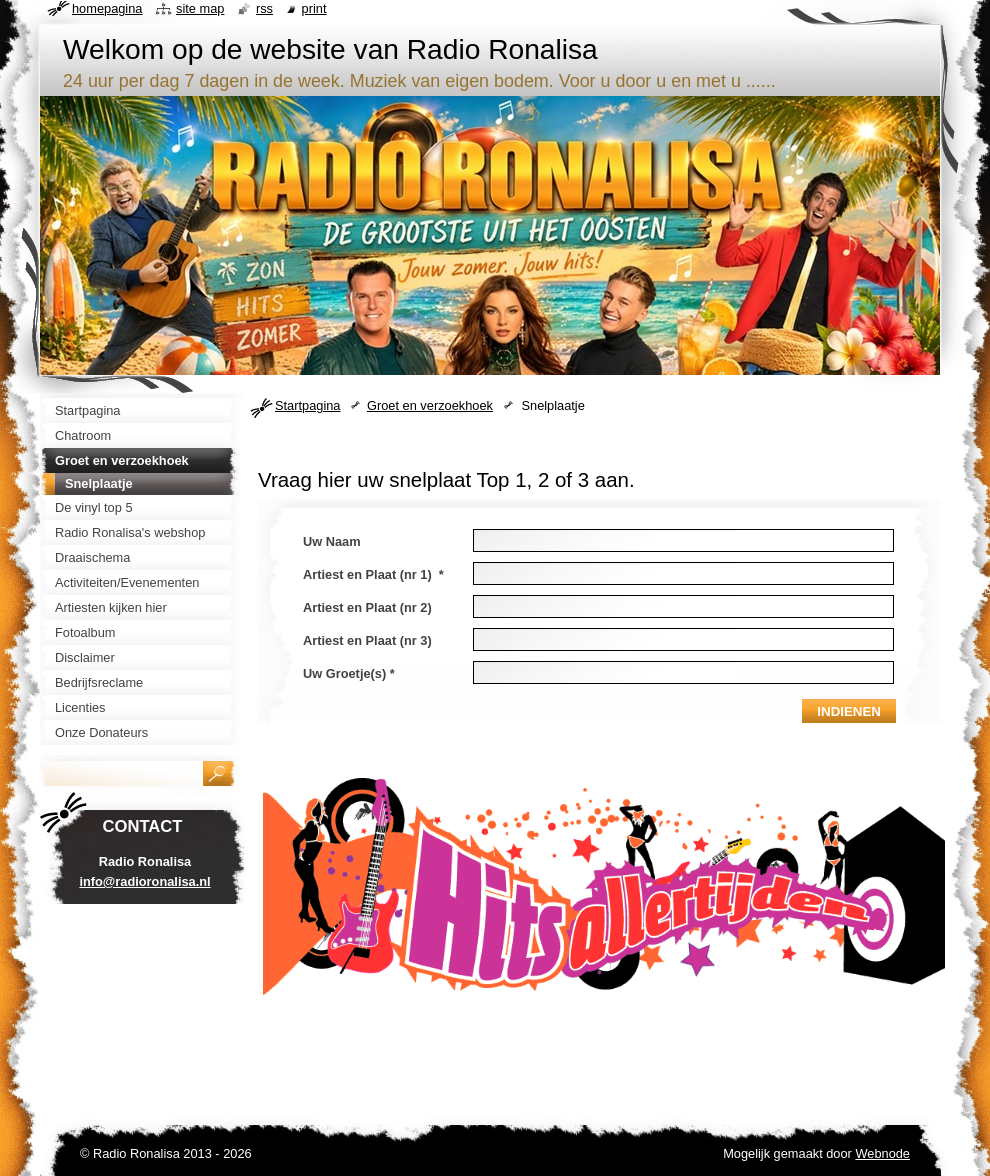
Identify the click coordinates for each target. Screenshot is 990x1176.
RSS (264, 8)
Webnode (882, 1153)
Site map (200, 8)
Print (314, 8)
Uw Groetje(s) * (349, 673)
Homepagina (107, 8)
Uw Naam (332, 541)
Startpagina (307, 405)
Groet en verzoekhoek (430, 405)
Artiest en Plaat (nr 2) (367, 607)
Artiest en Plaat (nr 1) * (373, 574)
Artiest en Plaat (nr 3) (367, 640)
